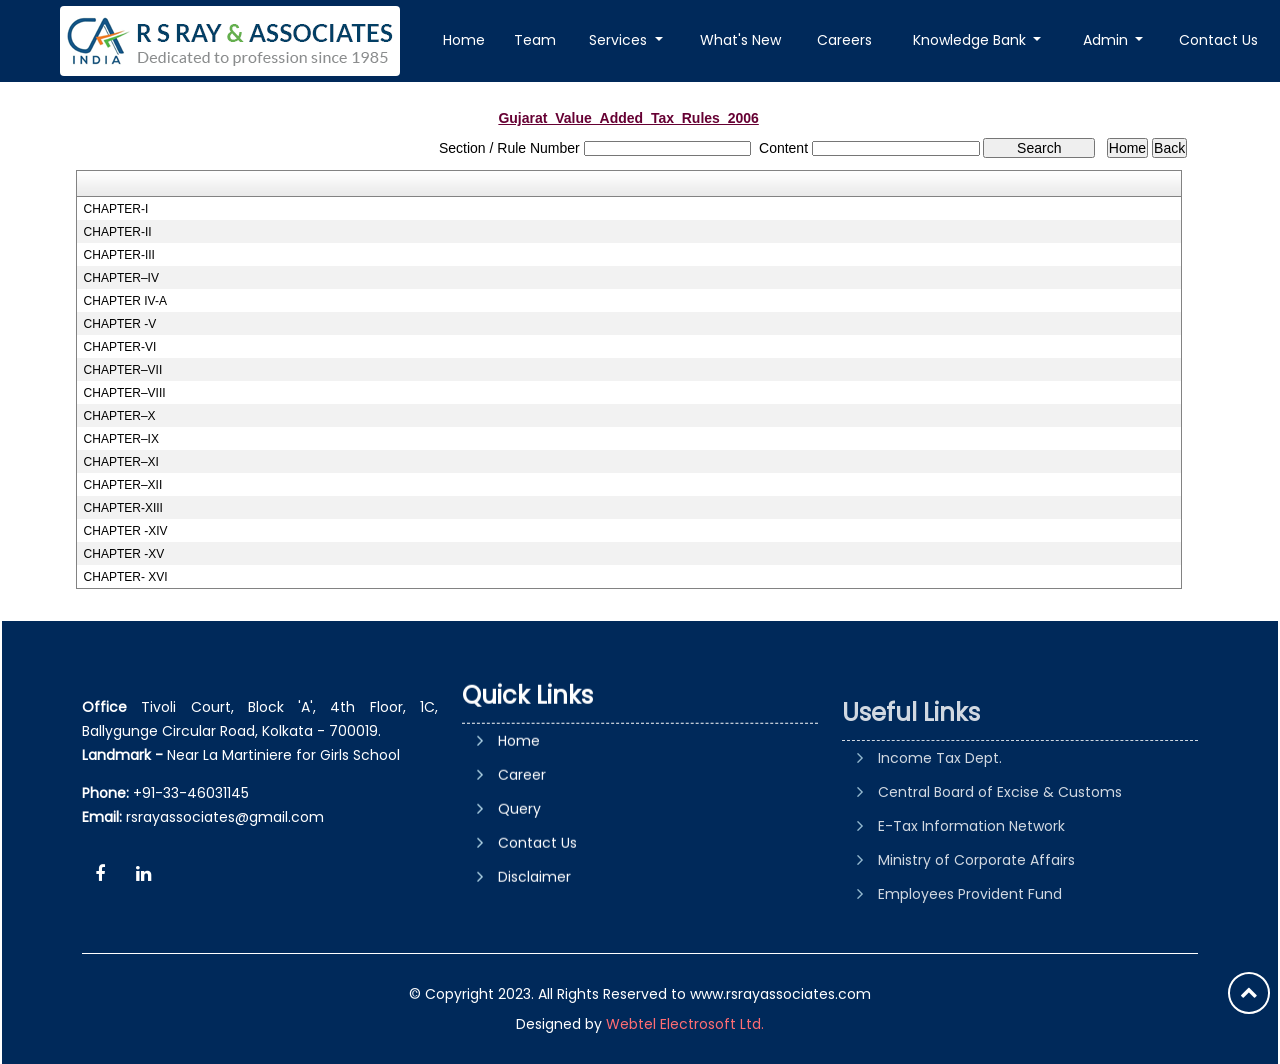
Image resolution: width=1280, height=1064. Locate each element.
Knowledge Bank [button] (971, 40)
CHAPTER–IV (121, 278)
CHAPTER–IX (121, 439)
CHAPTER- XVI (126, 577)
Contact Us (1218, 40)
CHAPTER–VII (123, 370)
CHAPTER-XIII (123, 508)
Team (535, 40)
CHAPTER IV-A (125, 301)
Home (464, 40)
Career (522, 855)
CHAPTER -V (120, 324)
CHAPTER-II (118, 232)
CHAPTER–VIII (125, 393)
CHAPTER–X (120, 416)
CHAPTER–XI (121, 462)
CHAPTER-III (119, 255)
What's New (740, 40)
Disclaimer (534, 957)
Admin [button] (1107, 40)
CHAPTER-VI (120, 347)
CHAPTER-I (116, 209)
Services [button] (620, 40)
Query (519, 889)
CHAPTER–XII (123, 485)
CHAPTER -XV (124, 554)
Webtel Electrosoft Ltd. (685, 1024)
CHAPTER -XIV (126, 531)
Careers (844, 40)
